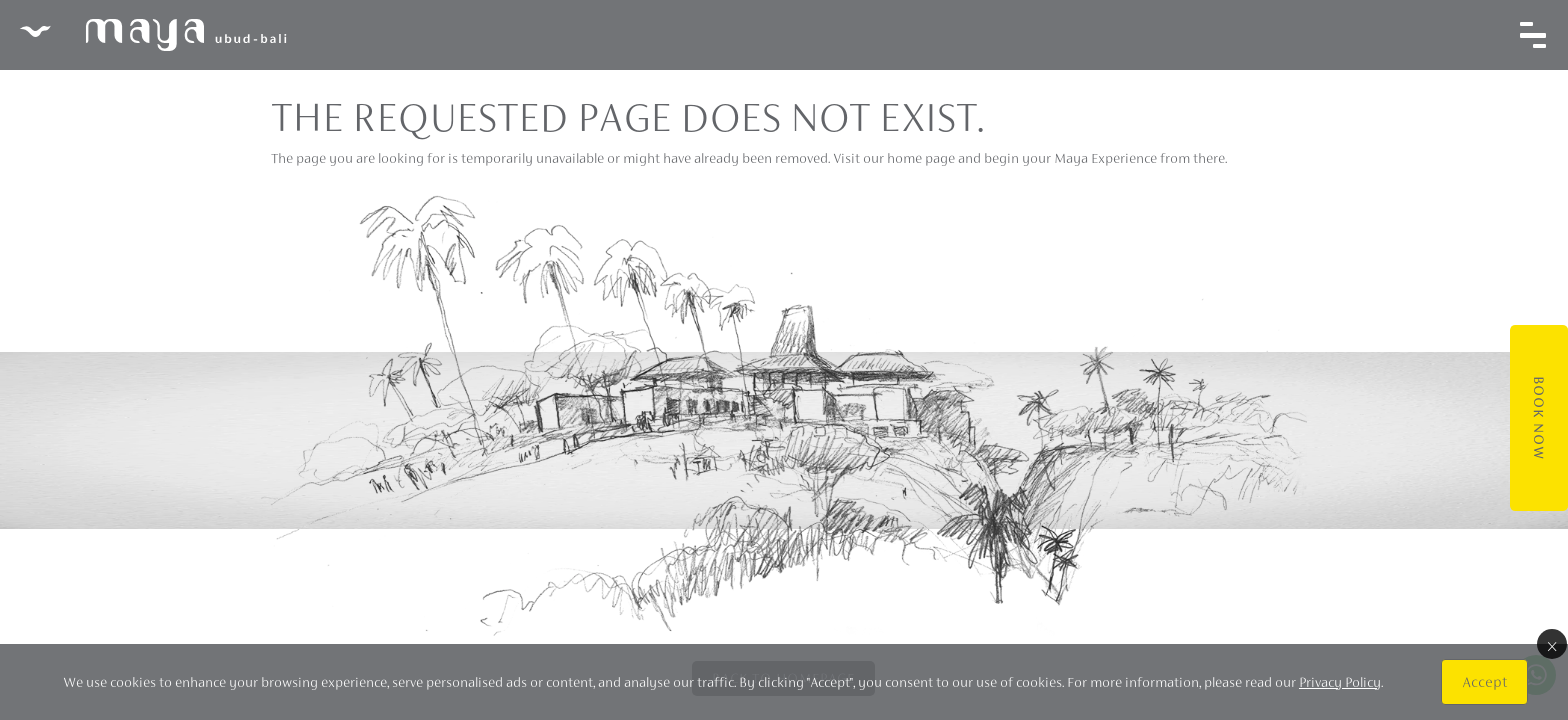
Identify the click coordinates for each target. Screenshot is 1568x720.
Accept (1484, 681)
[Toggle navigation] (1533, 35)
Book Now (1539, 418)
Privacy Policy (1340, 682)
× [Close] (1552, 644)
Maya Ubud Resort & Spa (153, 35)
